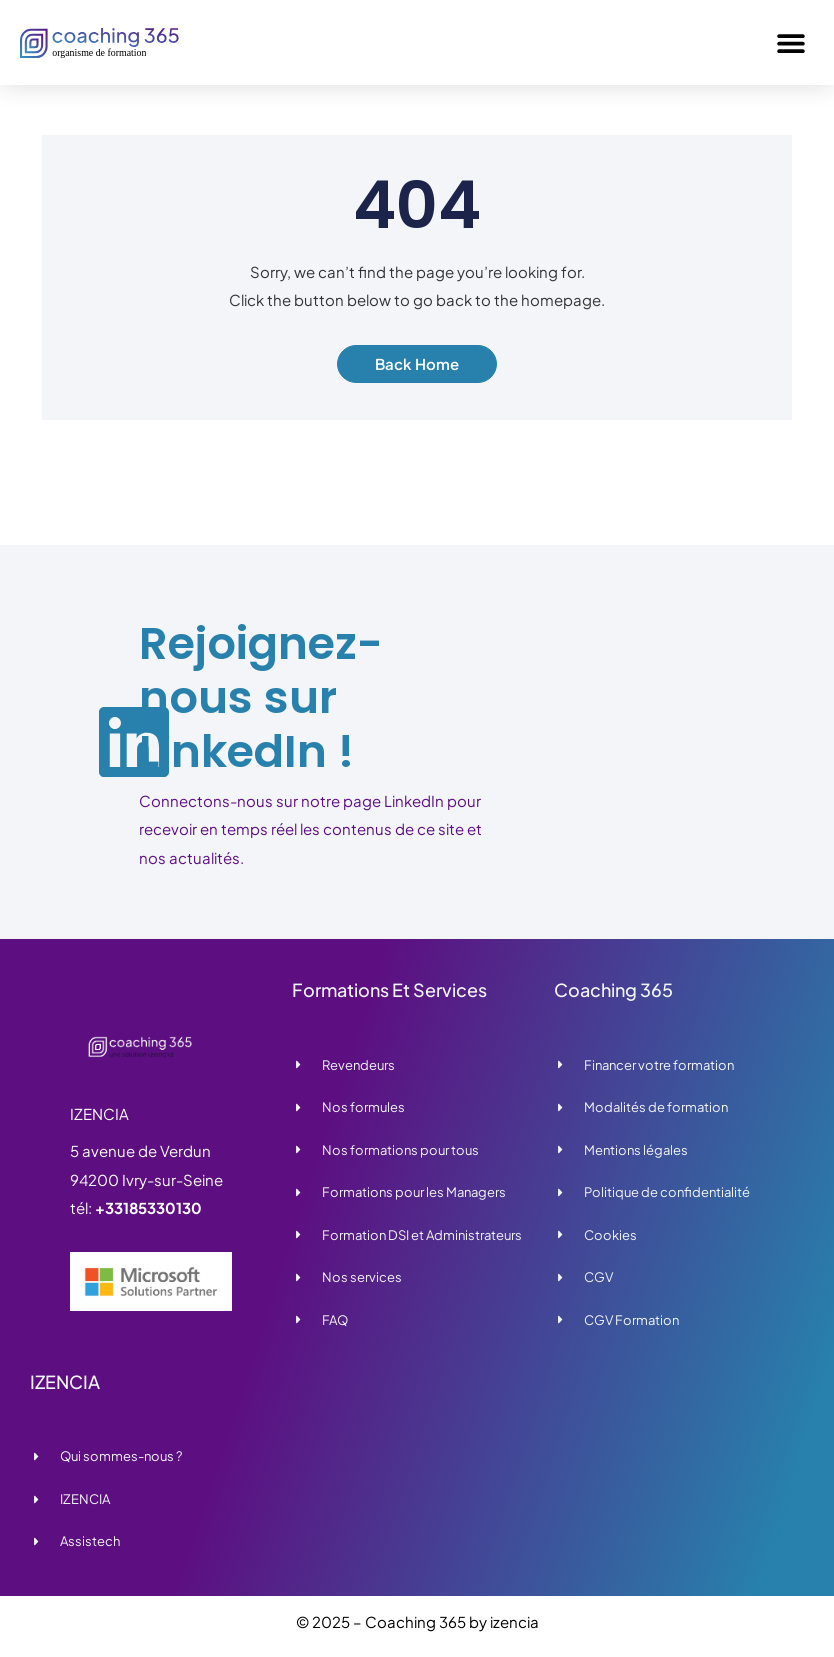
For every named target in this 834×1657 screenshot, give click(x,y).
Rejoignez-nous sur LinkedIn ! (261, 697)
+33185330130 (148, 1207)
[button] (791, 42)
